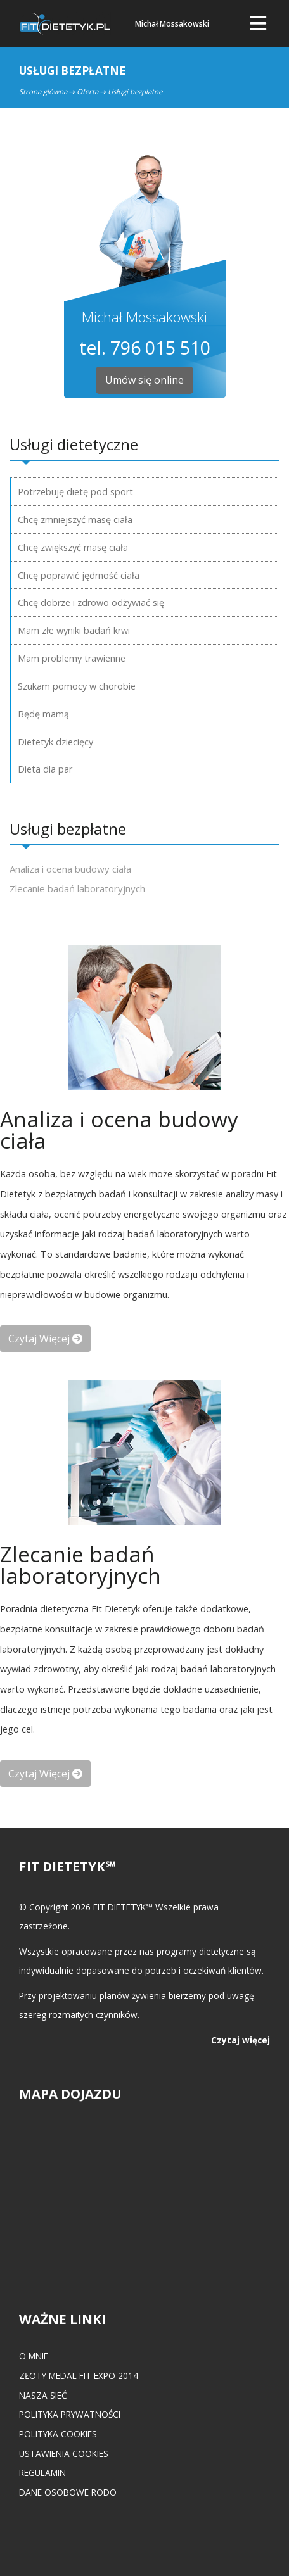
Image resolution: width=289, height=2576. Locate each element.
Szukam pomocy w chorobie (77, 686)
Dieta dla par (45, 769)
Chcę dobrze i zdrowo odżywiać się (91, 603)
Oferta (87, 91)
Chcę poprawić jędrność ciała (78, 575)
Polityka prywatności (69, 2414)
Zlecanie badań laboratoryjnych (77, 888)
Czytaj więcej (240, 2040)
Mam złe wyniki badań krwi (74, 630)
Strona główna (43, 91)
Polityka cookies (58, 2434)
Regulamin (42, 2472)
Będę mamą (43, 714)
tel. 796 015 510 (144, 347)
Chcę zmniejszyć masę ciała (75, 520)
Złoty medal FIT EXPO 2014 (78, 2376)
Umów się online (144, 380)
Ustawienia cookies (63, 2453)
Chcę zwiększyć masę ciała (73, 547)
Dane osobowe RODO (68, 2492)
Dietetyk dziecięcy (55, 742)
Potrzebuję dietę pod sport (75, 492)
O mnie (33, 2356)
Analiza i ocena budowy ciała (70, 868)
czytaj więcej (45, 1339)
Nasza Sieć (43, 2395)
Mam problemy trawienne (71, 658)
